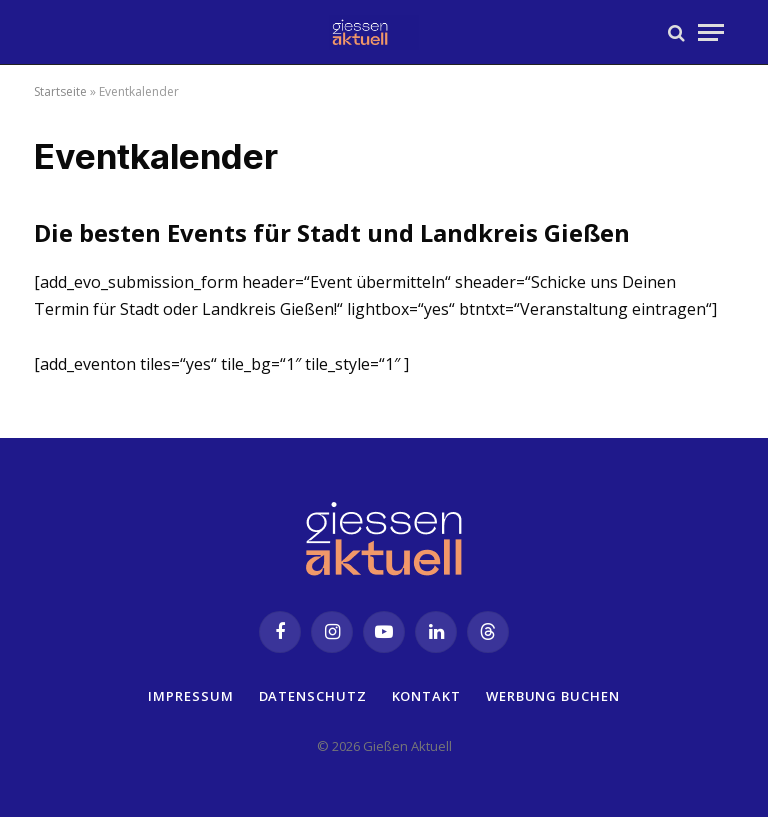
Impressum (190, 696)
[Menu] (711, 32)
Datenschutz (313, 696)
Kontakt (426, 696)
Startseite (60, 91)
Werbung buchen (553, 696)
